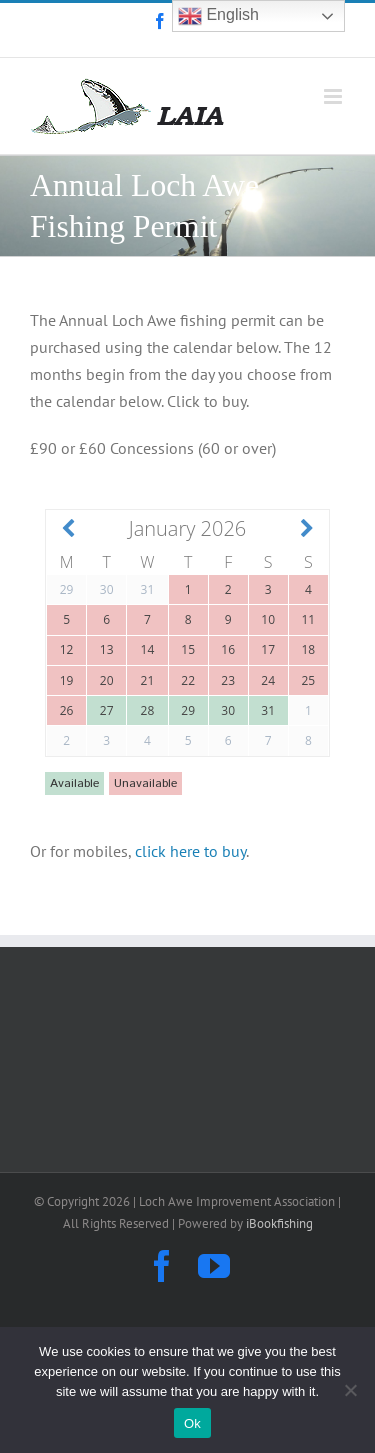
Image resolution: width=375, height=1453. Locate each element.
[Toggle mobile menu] (334, 96)
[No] (350, 1390)
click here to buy (190, 851)
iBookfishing (279, 1223)
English (218, 16)
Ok (192, 1423)
